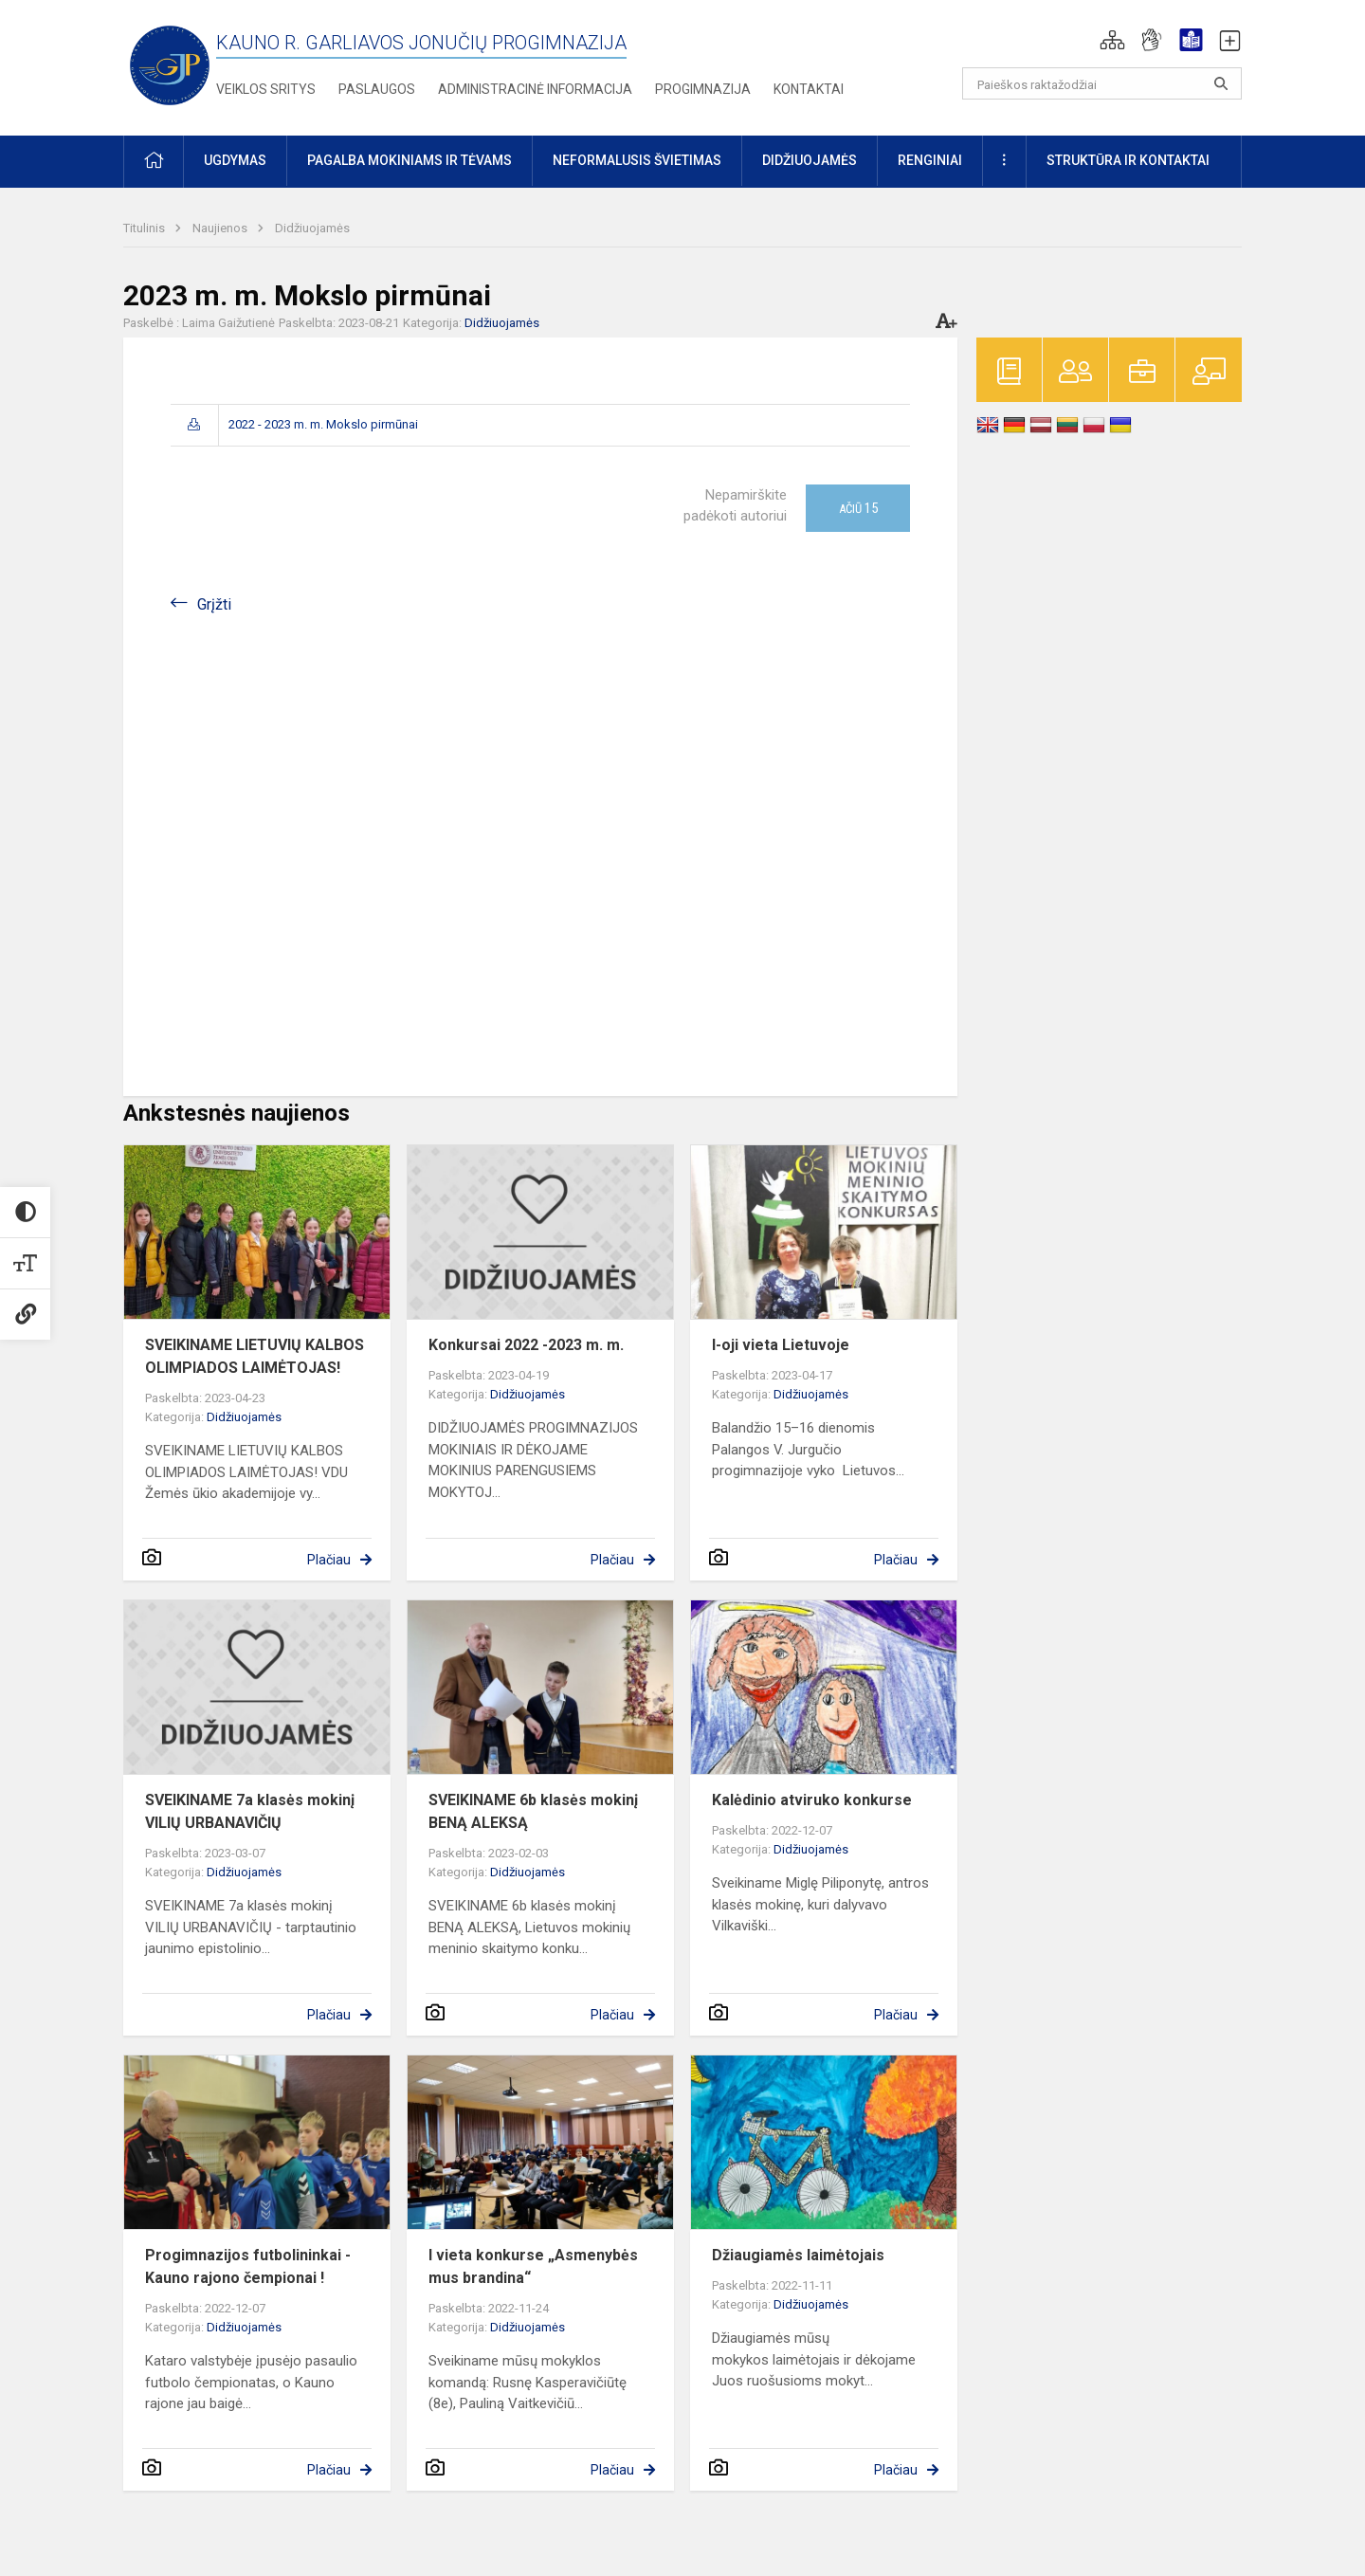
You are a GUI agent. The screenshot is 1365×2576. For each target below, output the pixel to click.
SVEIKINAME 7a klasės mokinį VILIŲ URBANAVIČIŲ (250, 1811)
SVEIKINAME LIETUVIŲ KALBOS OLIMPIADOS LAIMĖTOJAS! (254, 1356)
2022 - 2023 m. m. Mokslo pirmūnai (323, 424)
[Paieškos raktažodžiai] (1102, 83)
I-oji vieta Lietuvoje (780, 1345)
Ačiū (858, 508)
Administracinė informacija (535, 89)
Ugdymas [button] (235, 160)
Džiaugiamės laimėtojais (798, 2255)
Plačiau (329, 1559)
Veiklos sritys (266, 89)
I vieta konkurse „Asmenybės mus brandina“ (533, 2266)
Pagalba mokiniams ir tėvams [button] (409, 160)
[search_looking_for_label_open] (1221, 83)
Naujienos (221, 228)
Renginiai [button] (930, 160)
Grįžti (214, 604)
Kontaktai (809, 89)
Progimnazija (703, 89)
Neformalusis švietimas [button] (637, 160)
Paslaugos (376, 89)
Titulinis (145, 228)
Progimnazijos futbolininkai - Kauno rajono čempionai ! (248, 2266)
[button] (1112, 39)
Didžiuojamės (312, 228)
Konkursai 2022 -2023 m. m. (526, 1345)
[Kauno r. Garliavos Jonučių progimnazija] (169, 64)
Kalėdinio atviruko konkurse (812, 1800)
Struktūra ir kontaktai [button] (1128, 160)
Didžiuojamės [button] (809, 160)
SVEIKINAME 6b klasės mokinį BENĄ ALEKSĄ (533, 1811)
